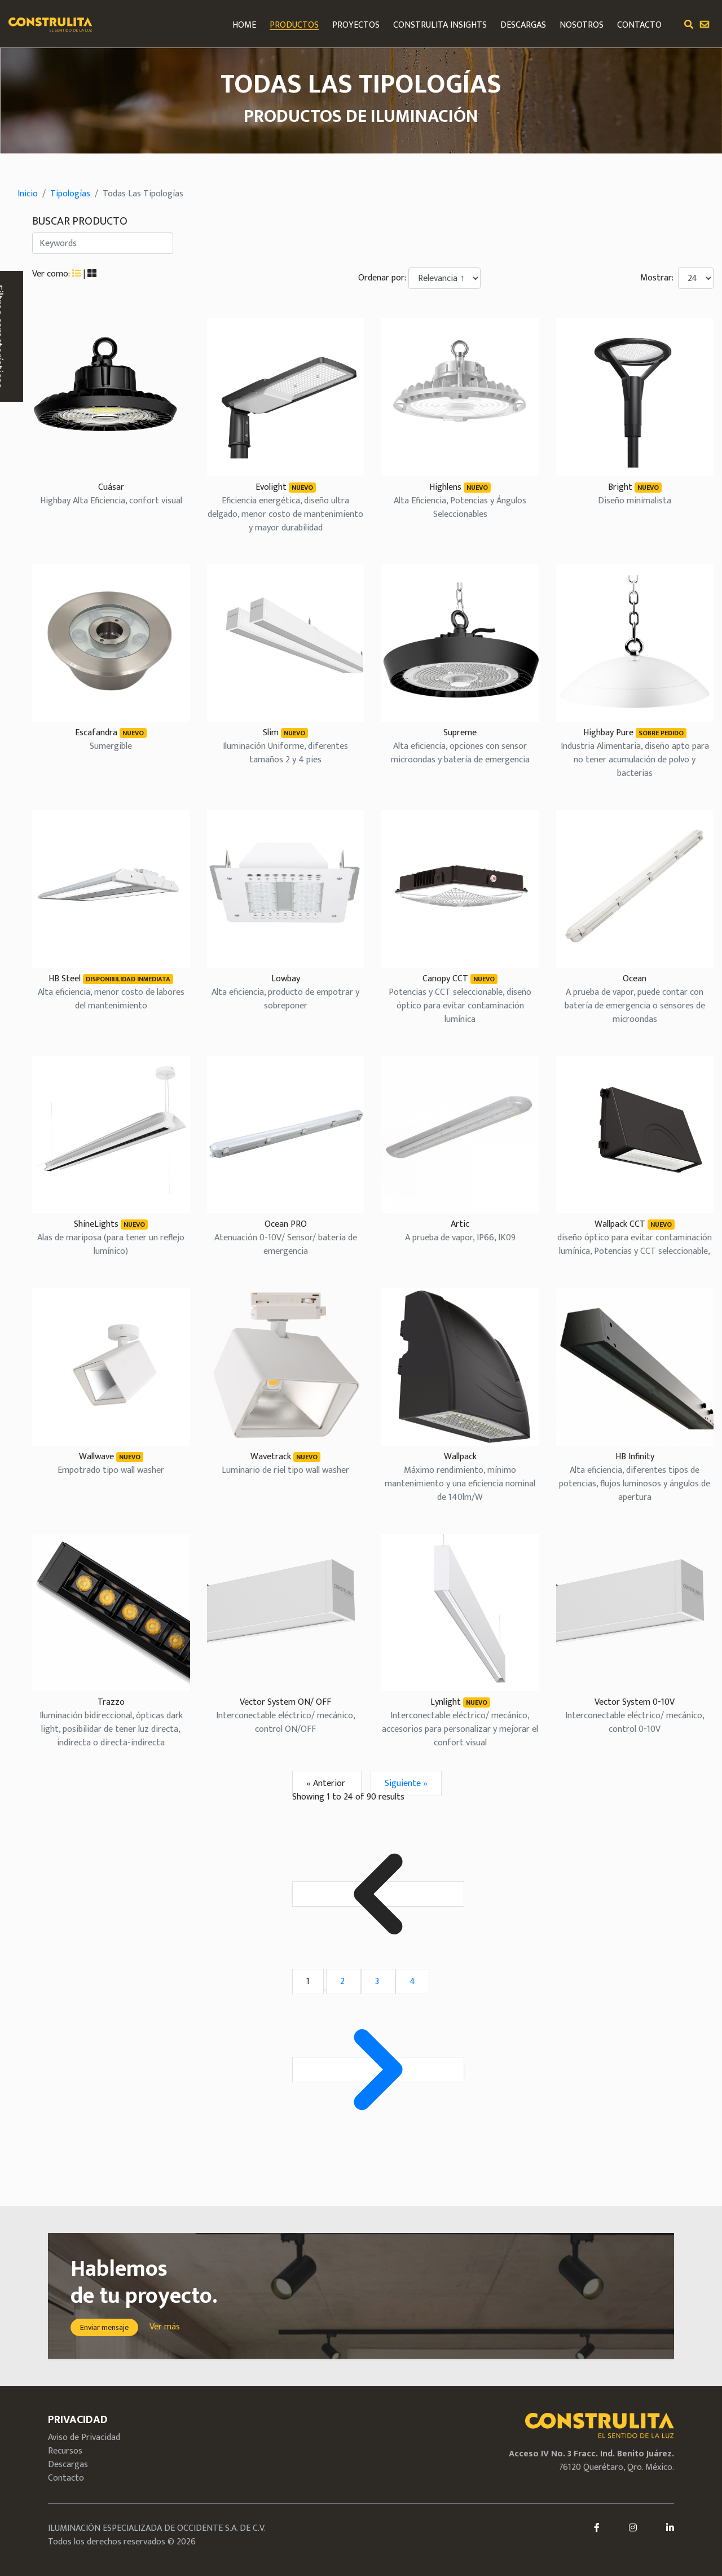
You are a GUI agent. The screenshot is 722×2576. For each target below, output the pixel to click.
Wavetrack (285, 1456)
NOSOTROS (582, 25)
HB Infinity (634, 1456)
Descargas (68, 2464)
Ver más (164, 2327)
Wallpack (460, 1456)
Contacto (66, 2478)
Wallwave (111, 1456)
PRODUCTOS (294, 25)
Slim (285, 732)
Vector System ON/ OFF (285, 1702)
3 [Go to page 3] (378, 1981)
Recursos (65, 2451)
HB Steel (111, 978)
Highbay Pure (634, 732)
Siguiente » (406, 1783)
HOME (244, 25)
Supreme (460, 732)
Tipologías (70, 194)
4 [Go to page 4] (412, 1981)
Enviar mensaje (104, 2327)
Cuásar (111, 487)
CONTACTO (639, 25)
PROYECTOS (356, 25)
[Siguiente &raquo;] (378, 2069)
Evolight (286, 487)
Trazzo (111, 1702)
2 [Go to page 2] (343, 1981)
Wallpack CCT (635, 1224)
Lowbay (285, 978)
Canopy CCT (460, 978)
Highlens (460, 487)
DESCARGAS (523, 25)
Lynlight (460, 1702)
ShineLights (111, 1224)
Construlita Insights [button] (440, 25)
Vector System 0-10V (635, 1702)
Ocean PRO (286, 1224)
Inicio (27, 194)
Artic (460, 1224)
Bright (635, 487)
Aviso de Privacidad (84, 2437)
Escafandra (111, 732)
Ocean (634, 978)
